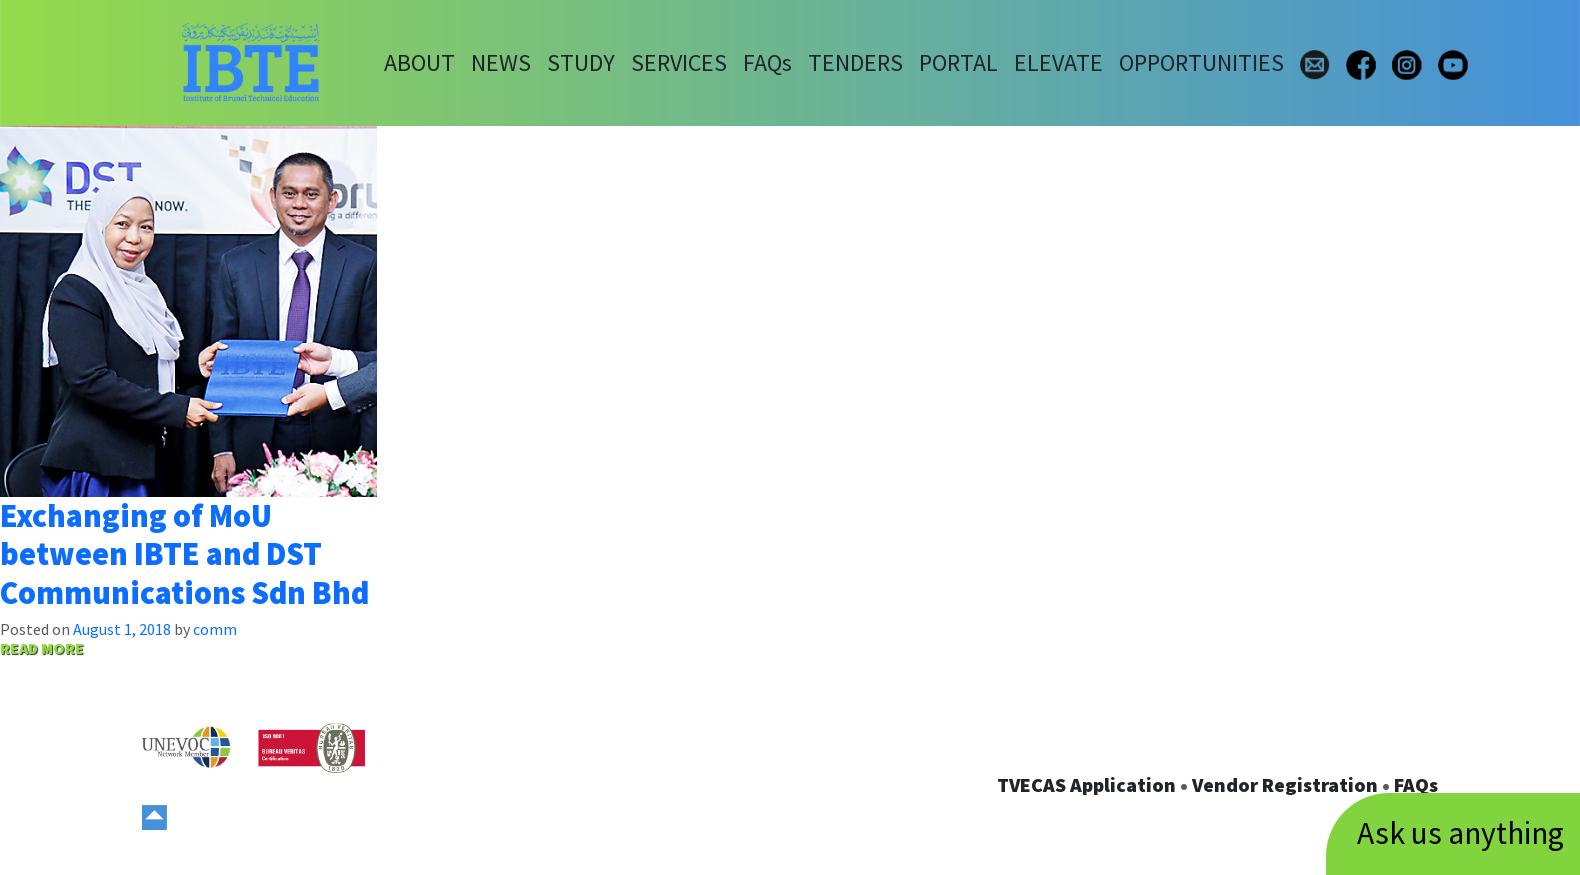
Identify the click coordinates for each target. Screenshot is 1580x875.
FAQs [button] (767, 62)
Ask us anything (1460, 833)
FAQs (1416, 784)
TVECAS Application (1086, 784)
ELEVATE (1058, 62)
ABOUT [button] (419, 62)
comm (215, 629)
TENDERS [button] (855, 62)
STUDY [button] (581, 62)
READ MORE (42, 648)
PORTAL (958, 62)
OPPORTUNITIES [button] (1201, 62)
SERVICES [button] (679, 62)
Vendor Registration (1285, 784)
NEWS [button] (501, 62)
